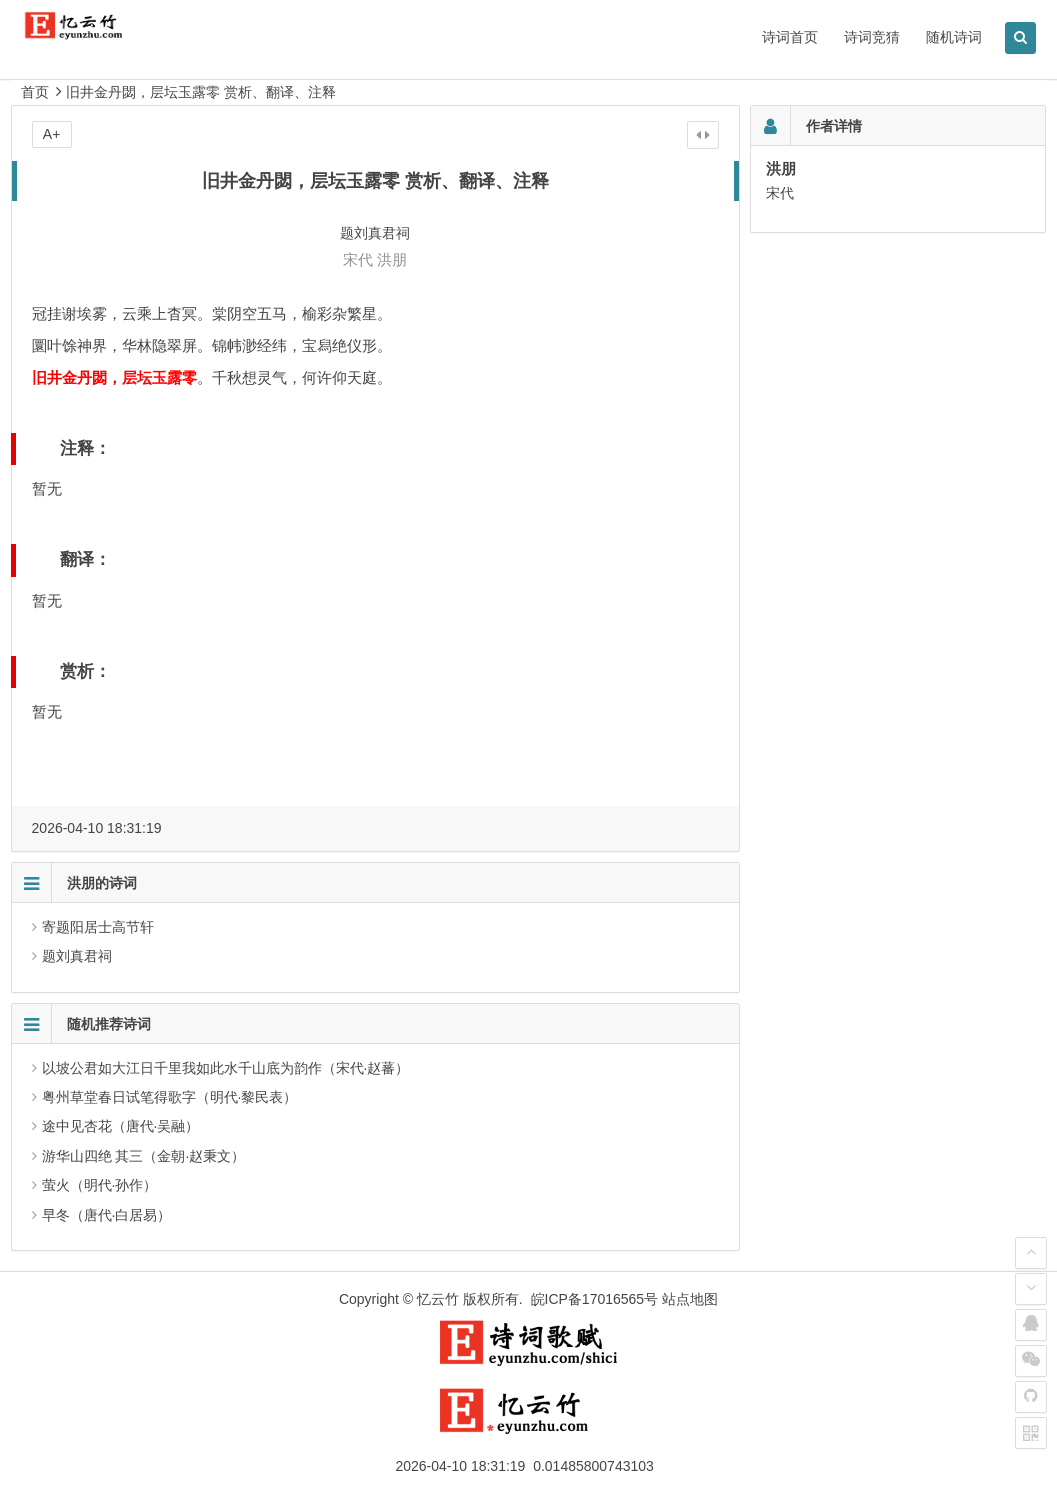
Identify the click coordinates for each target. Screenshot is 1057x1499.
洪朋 (392, 259)
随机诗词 (954, 37)
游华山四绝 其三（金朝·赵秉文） (144, 1156)
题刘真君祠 (77, 956)
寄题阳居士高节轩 (98, 927)
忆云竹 (438, 1299)
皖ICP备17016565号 (595, 1299)
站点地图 (690, 1299)
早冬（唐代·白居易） (107, 1215)
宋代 (358, 259)
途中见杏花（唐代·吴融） (121, 1126)
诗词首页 (790, 37)
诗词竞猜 (872, 37)
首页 (35, 92)
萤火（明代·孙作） (100, 1185)
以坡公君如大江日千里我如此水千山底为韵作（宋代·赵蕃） (226, 1068)
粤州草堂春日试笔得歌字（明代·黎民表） (170, 1097)
